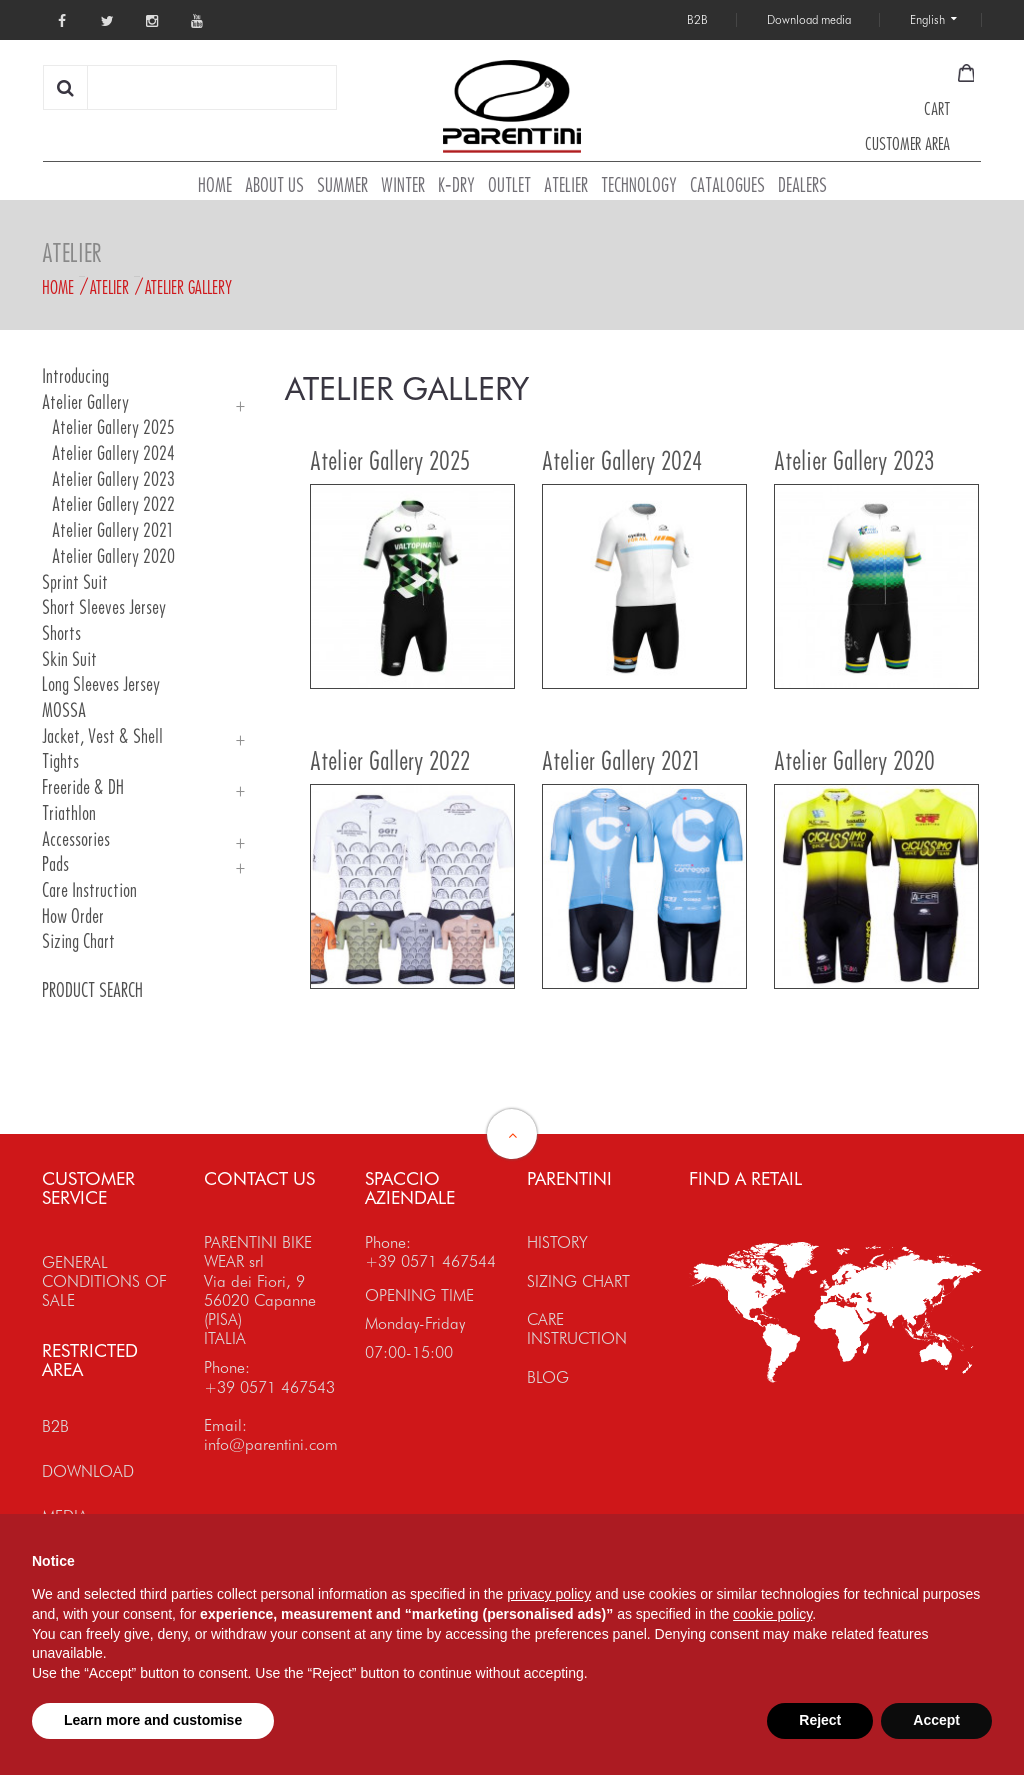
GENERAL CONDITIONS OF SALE (104, 1281)
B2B (55, 1426)
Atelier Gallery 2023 (113, 479)
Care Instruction (89, 890)
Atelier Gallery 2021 (112, 530)
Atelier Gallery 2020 (113, 556)
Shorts (61, 633)
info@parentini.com (271, 1444)
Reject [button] (820, 1720)
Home (58, 287)
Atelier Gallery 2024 (113, 453)
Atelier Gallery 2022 (113, 504)
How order (73, 916)
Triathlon (69, 813)
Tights (60, 761)
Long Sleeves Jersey (101, 684)
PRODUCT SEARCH (92, 990)
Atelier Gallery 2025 (113, 427)
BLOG (548, 1377)
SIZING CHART (578, 1281)
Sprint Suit (75, 582)
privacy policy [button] (549, 1594)
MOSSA (64, 710)
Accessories (76, 839)
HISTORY (557, 1242)
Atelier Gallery (188, 287)
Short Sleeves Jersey (104, 607)
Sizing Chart (78, 941)
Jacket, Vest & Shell (102, 736)
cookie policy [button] (772, 1614)
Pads (55, 864)
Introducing (75, 376)
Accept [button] (936, 1720)
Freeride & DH (83, 787)
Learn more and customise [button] (153, 1720)
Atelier (109, 287)
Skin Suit (69, 659)
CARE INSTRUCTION (577, 1329)
